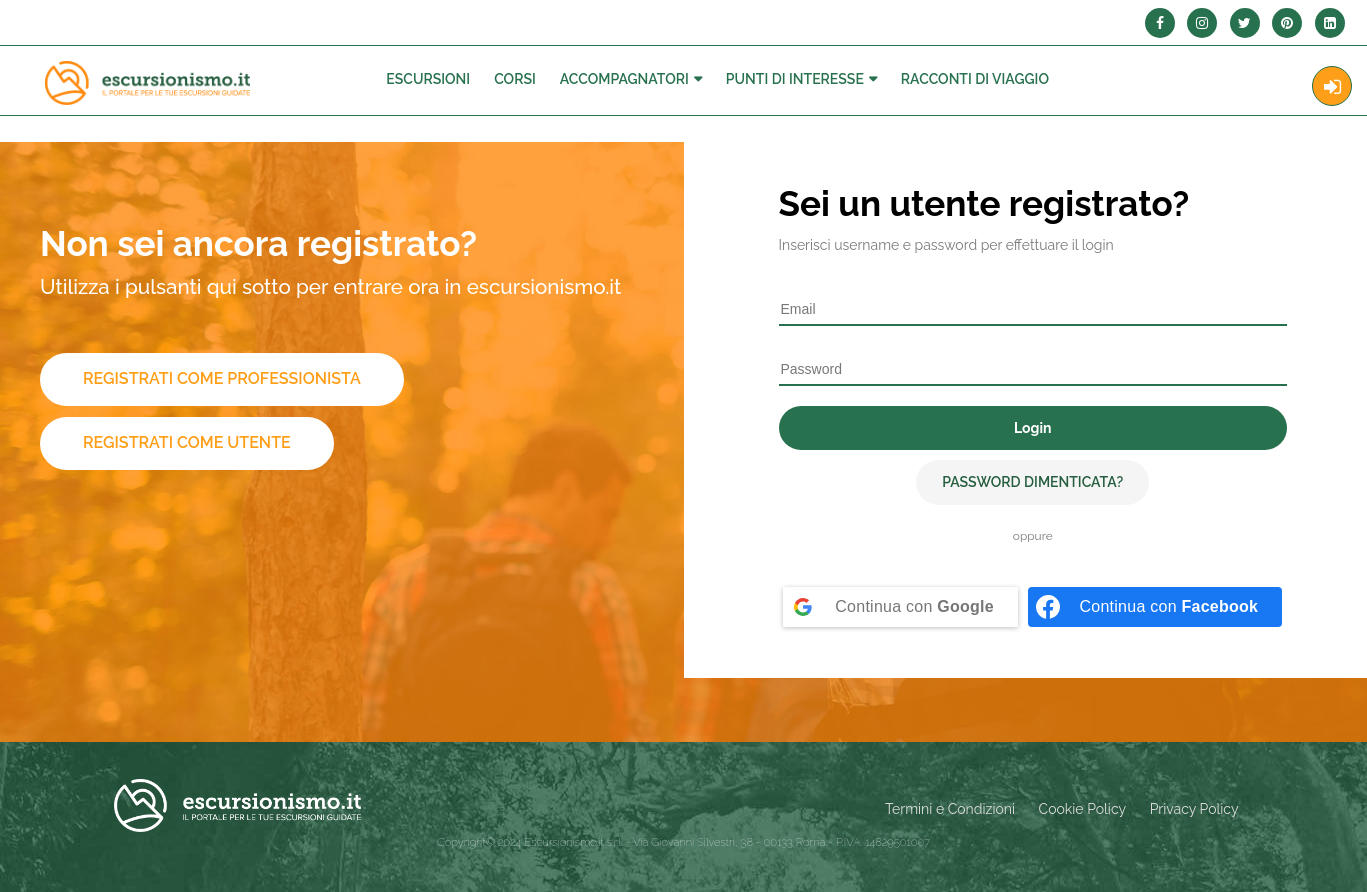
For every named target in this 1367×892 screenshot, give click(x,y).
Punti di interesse (795, 79)
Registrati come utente (187, 442)
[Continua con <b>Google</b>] (900, 607)
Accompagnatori (624, 79)
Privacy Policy (1194, 809)
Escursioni (428, 79)
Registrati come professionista (222, 378)
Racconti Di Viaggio (975, 79)
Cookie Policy (1082, 809)
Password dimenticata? (1032, 482)
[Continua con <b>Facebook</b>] (1155, 607)
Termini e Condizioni (950, 809)
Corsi (515, 79)
